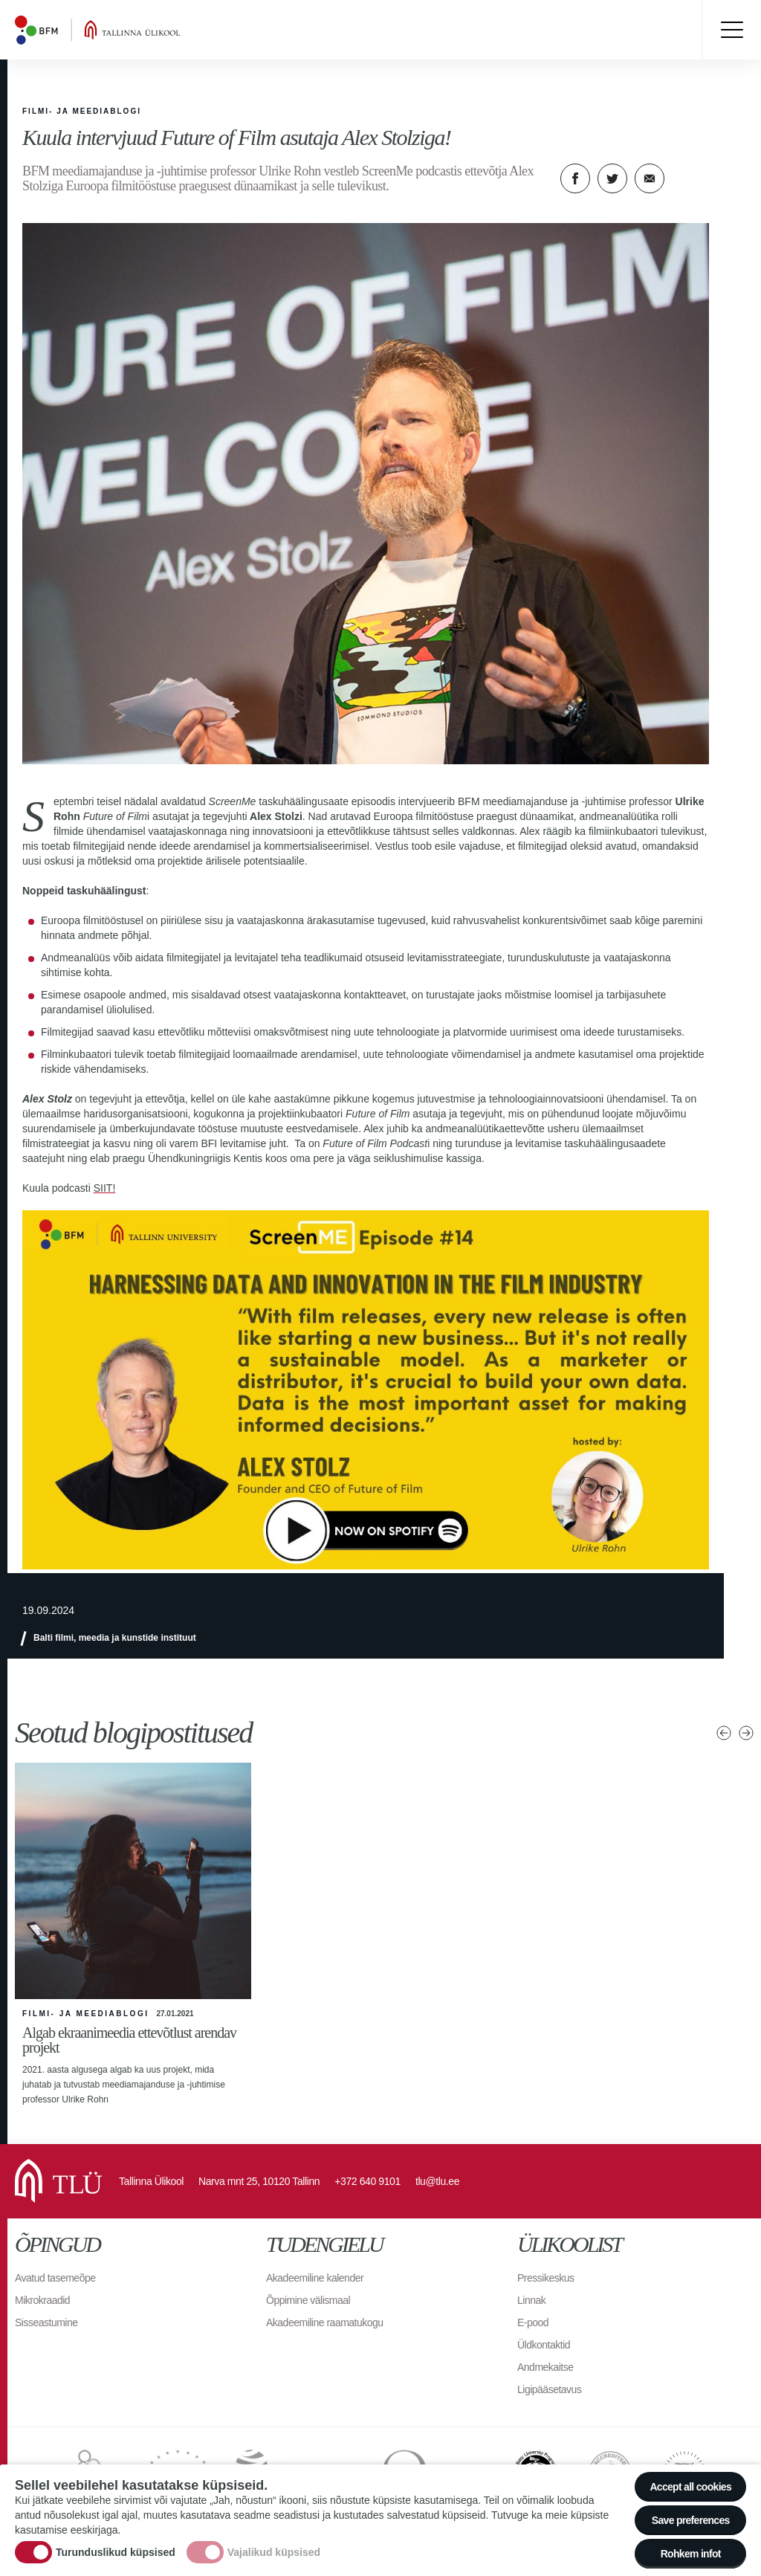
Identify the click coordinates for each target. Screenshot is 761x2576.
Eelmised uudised (723, 1733)
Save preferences (691, 2520)
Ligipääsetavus (549, 2389)
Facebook (575, 178)
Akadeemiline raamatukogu (324, 2322)
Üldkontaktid (543, 2345)
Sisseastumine (46, 2322)
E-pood (532, 2322)
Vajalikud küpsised (273, 2552)
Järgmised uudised (746, 1733)
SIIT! (105, 1188)
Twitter (612, 178)
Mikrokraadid (42, 2300)
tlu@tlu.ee (437, 2181)
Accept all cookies (690, 2487)
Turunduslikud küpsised (115, 2552)
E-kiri (649, 178)
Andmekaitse (545, 2367)
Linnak (531, 2300)
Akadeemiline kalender (314, 2278)
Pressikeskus (545, 2278)
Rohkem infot (691, 2554)
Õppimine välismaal (308, 2300)
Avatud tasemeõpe (55, 2278)
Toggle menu (731, 29)
